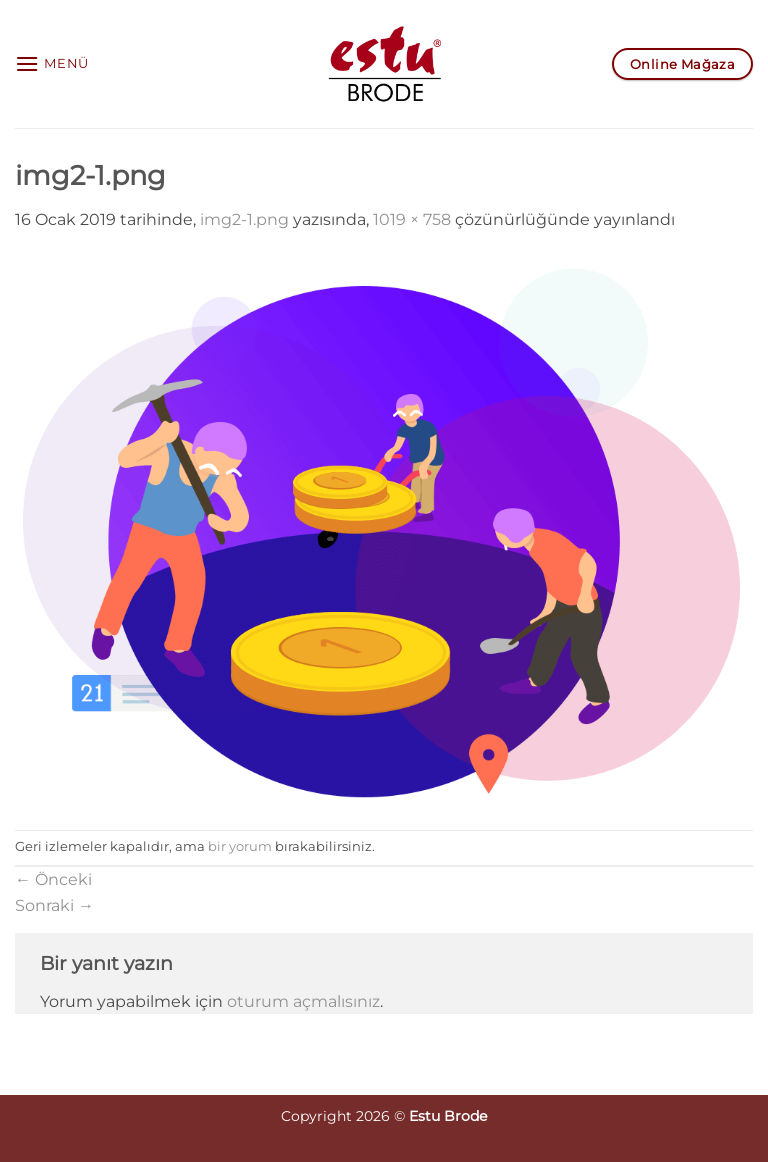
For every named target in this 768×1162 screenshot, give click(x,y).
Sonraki (54, 905)
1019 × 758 (412, 219)
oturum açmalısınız (303, 1001)
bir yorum (240, 846)
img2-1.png (244, 219)
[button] (52, 63)
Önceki (53, 879)
